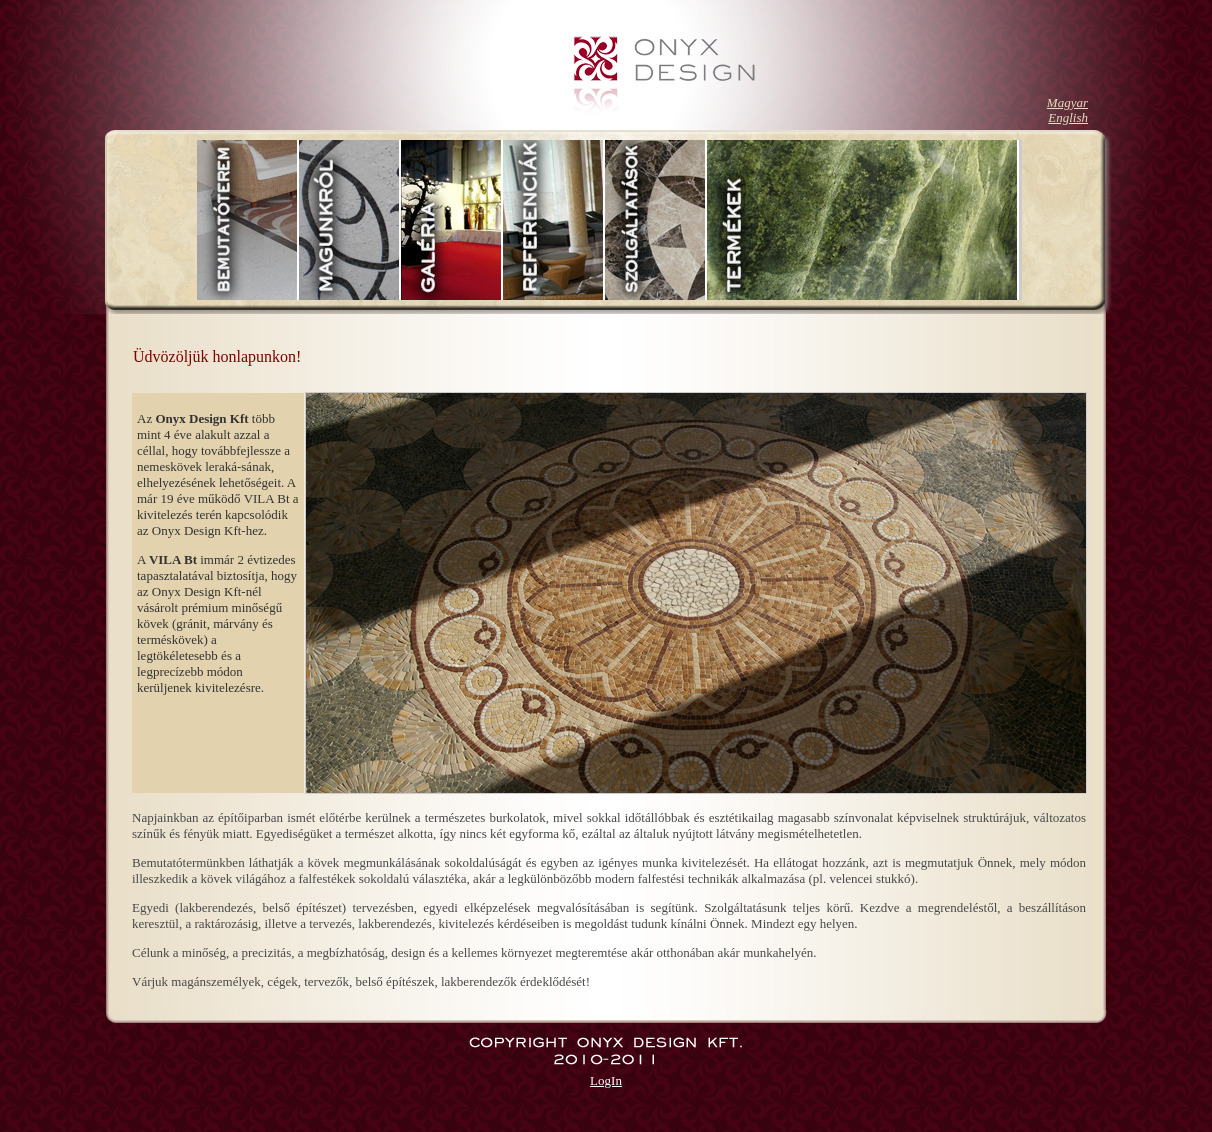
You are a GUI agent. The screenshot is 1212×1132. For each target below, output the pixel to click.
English (1068, 117)
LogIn (606, 1080)
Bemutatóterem (248, 220)
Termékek (863, 220)
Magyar (1067, 102)
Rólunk (350, 220)
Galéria (452, 220)
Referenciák (554, 220)
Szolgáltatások (656, 220)
